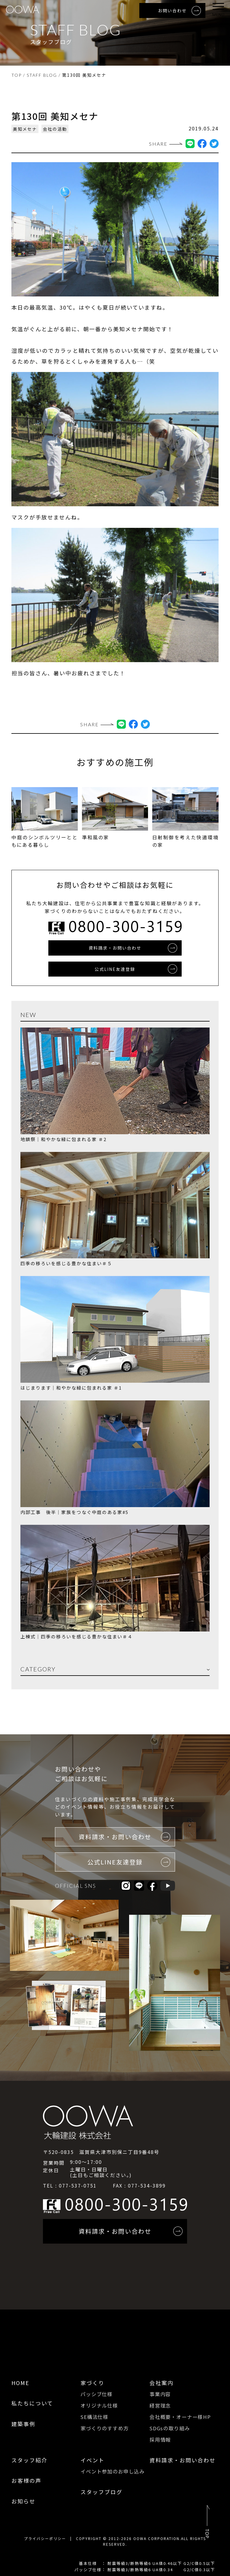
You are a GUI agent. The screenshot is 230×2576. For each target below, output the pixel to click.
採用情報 (160, 2438)
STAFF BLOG (42, 75)
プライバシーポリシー (45, 2537)
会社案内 (162, 2383)
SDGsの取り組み (170, 2427)
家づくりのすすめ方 (104, 2427)
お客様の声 (26, 2479)
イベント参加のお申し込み (112, 2470)
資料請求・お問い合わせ (183, 2459)
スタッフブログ (101, 2490)
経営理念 (160, 2405)
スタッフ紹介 (29, 2459)
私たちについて (32, 2403)
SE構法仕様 (94, 2416)
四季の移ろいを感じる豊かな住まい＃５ (66, 1263)
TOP (16, 75)
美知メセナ (25, 129)
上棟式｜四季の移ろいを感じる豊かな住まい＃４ (76, 1636)
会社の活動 (55, 129)
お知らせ (23, 2500)
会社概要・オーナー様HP (180, 2416)
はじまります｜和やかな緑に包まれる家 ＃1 (71, 1388)
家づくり (92, 2383)
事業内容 (160, 2394)
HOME (20, 2383)
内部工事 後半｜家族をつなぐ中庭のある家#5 (74, 1512)
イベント (92, 2459)
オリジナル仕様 (99, 2405)
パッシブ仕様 (96, 2394)
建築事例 (23, 2424)
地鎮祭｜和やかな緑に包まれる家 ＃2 (63, 1139)
